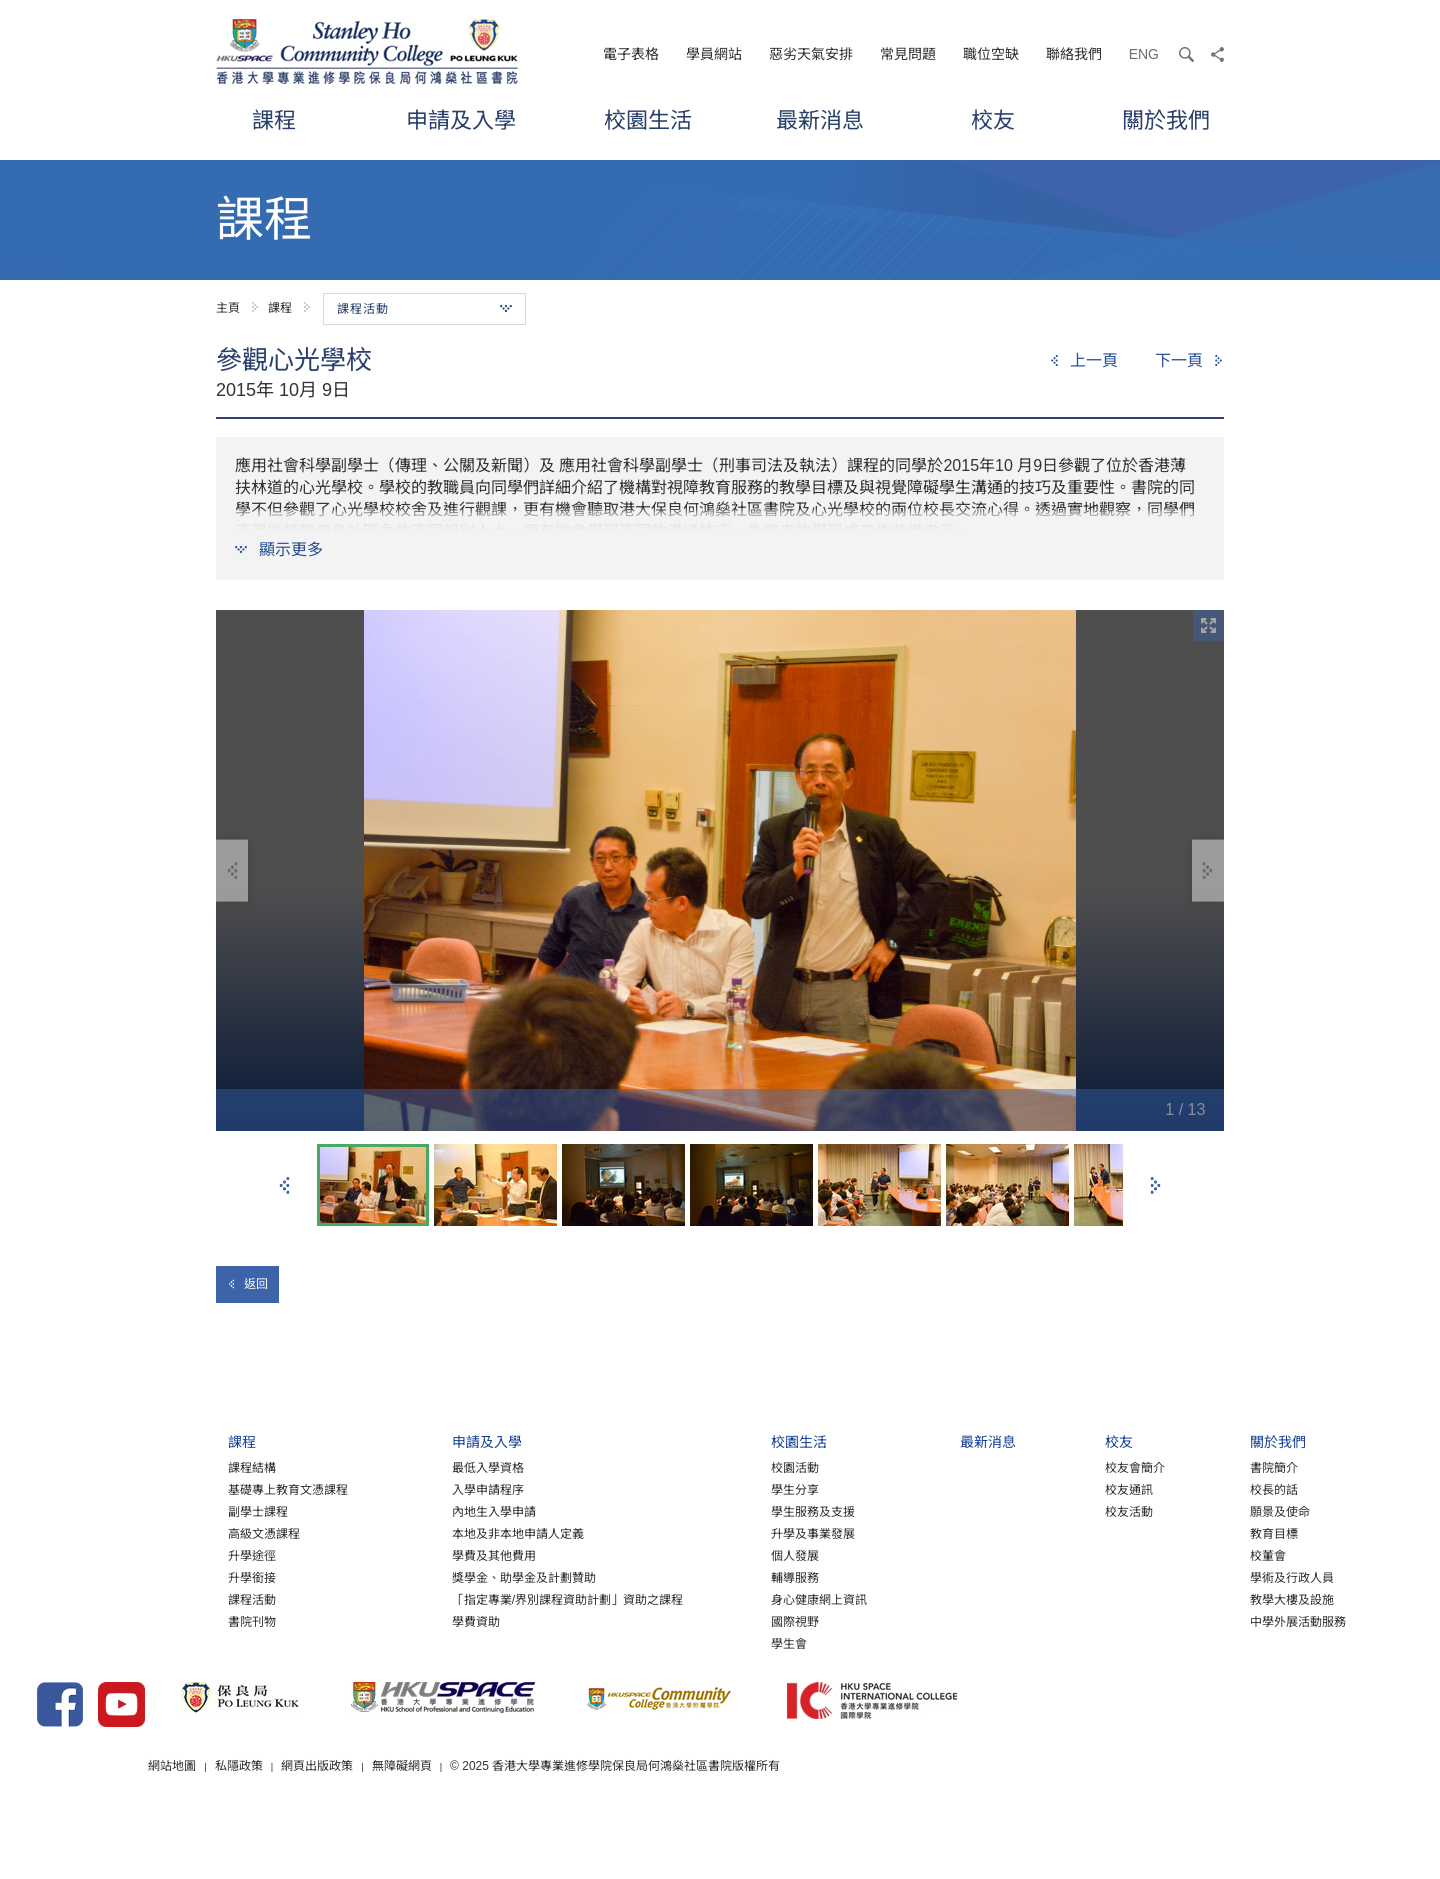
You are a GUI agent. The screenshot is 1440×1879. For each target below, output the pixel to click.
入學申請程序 (391, 1509)
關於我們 (1166, 119)
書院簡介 (1177, 1487)
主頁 (228, 308)
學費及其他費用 (397, 1575)
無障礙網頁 (639, 1818)
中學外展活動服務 (1201, 1641)
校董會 (1171, 1575)
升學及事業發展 (717, 1553)
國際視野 (699, 1641)
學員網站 (714, 54)
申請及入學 (461, 119)
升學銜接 (156, 1597)
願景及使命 (1183, 1531)
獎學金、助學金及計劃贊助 (427, 1597)
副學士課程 (162, 1531)
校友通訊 (1032, 1509)
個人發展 (699, 1575)
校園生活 (648, 119)
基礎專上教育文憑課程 (192, 1509)
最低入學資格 (391, 1487)
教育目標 (1177, 1553)
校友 (993, 119)
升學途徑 (156, 1575)
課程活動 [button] (424, 309)
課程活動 (156, 1619)
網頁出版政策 (554, 1818)
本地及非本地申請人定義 (421, 1553)
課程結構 (156, 1487)
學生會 (693, 1663)
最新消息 (820, 119)
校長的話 (1177, 1509)
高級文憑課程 (168, 1553)
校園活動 (699, 1487)
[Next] (1189, 361)
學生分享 (699, 1509)
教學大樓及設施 (1195, 1619)
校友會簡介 (1038, 1487)
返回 (247, 1284)
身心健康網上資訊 (723, 1619)
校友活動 (1032, 1531)
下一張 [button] (1155, 1185)
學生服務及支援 (717, 1531)
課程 (274, 119)
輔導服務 (699, 1597)
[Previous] (1083, 361)
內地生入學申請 (397, 1531)
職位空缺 (991, 54)
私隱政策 (475, 1818)
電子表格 (631, 54)
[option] (720, 870)
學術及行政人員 (1195, 1597)
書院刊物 (156, 1641)
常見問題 (908, 54)
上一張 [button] (285, 1185)
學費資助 (379, 1641)
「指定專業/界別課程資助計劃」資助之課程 (470, 1619)
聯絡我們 (1074, 54)
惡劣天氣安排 (811, 54)
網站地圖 (408, 1818)
